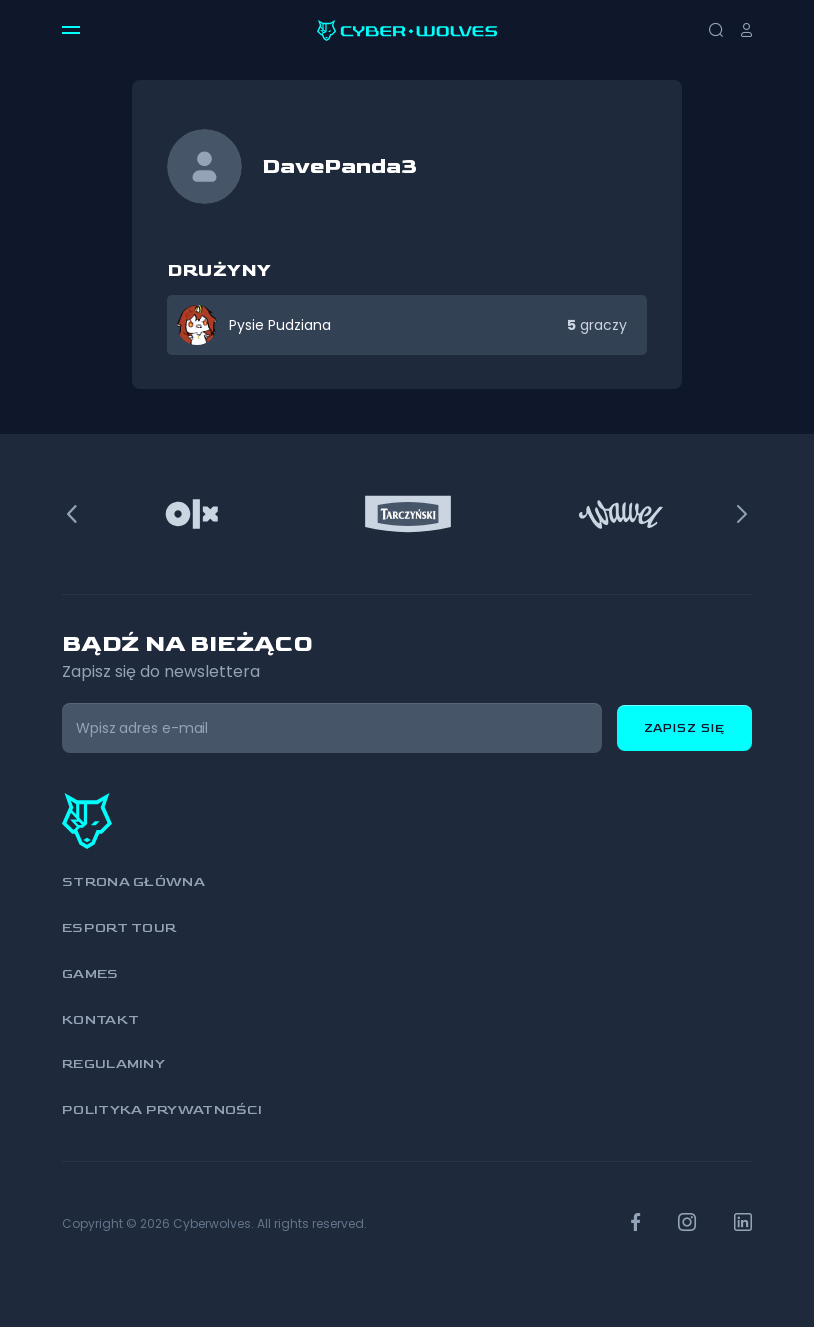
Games (90, 973)
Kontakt (100, 1019)
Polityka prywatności (162, 1109)
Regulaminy (113, 1063)
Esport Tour (119, 927)
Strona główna (133, 881)
